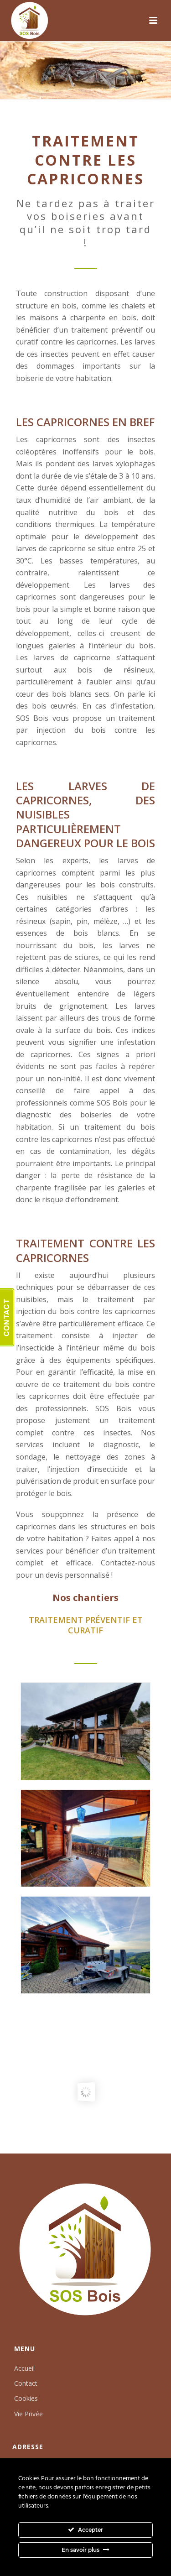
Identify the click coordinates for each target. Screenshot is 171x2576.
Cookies (26, 2398)
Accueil (24, 2368)
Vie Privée (28, 2413)
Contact (25, 2383)
